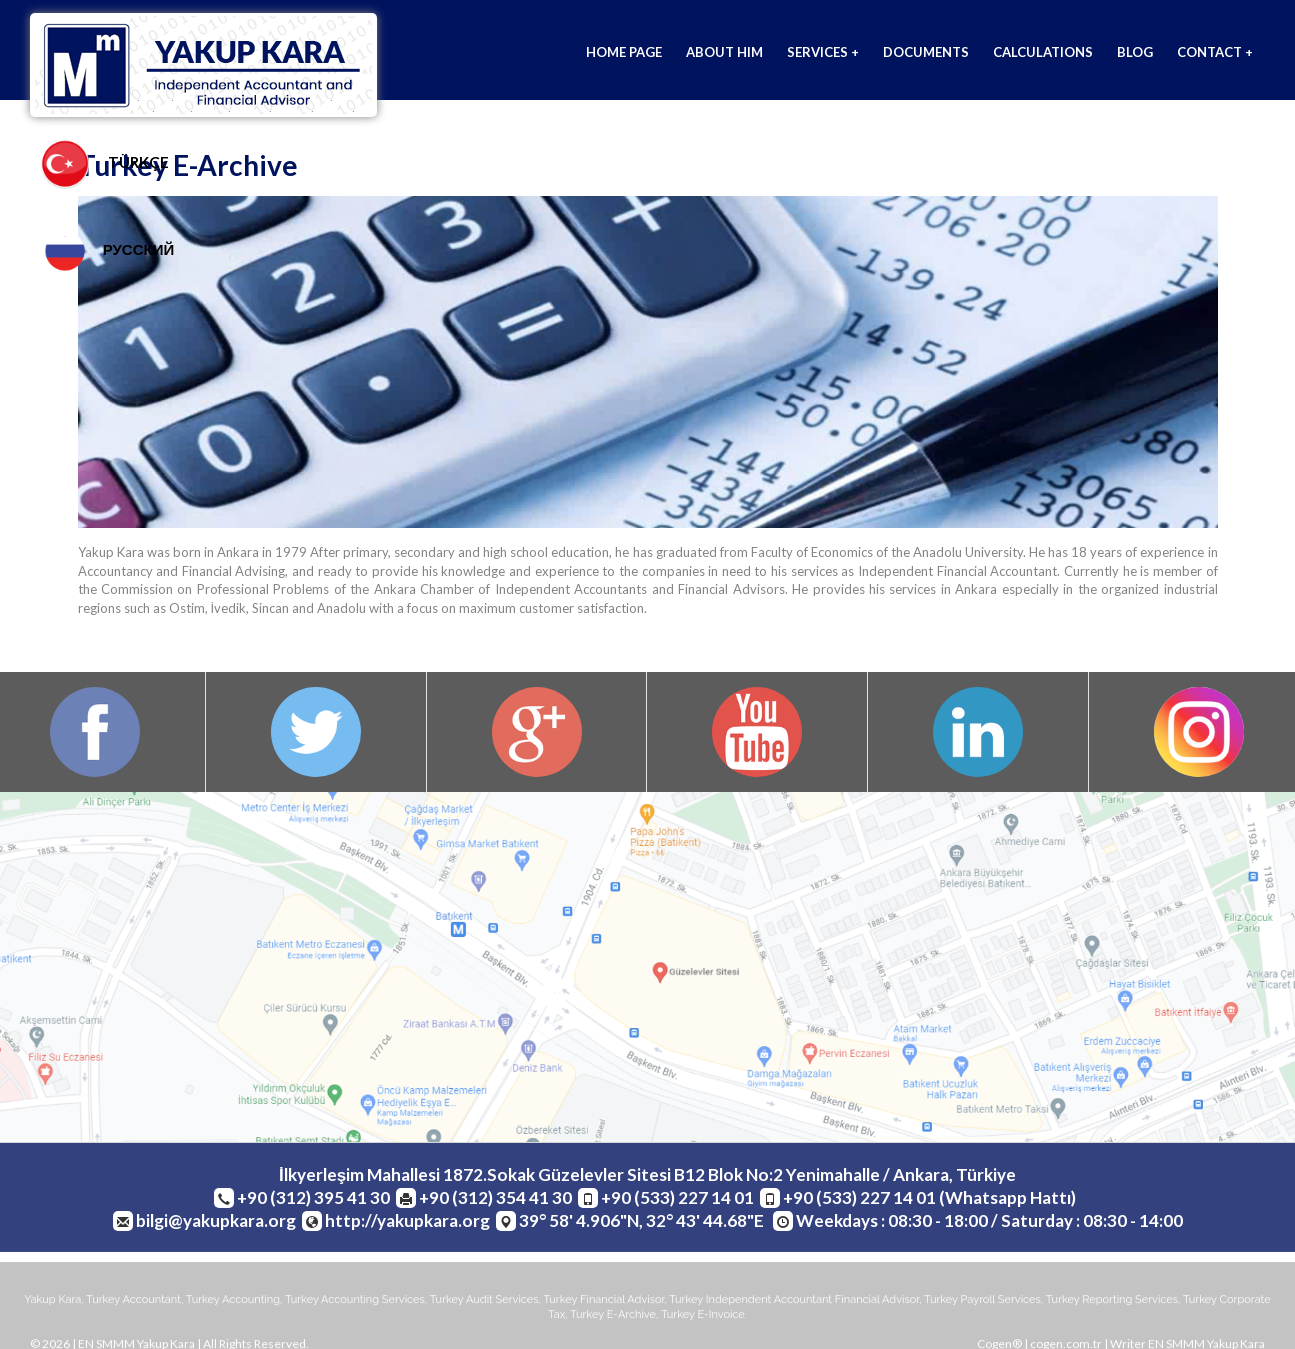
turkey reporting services (1112, 1301)
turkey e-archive (613, 1317)
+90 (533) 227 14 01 (677, 1198)
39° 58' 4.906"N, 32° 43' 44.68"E (643, 1221)
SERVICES (823, 52)
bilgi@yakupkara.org (216, 1221)
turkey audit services (484, 1301)
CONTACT (1215, 52)
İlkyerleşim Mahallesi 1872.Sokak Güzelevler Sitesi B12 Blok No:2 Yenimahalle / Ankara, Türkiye (647, 1175)
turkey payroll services (982, 1301)
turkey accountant (133, 1301)
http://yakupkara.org (407, 1221)
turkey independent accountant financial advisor (794, 1301)
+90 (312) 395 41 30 (313, 1198)
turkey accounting (233, 1301)
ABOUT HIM (724, 52)
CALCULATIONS (1043, 52)
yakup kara (52, 1301)
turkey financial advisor (604, 1301)
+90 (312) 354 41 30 (495, 1198)
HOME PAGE (624, 52)
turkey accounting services (355, 1301)
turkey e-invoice (703, 1317)
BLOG (1135, 52)
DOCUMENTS (926, 52)
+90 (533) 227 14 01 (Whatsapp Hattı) (929, 1198)
